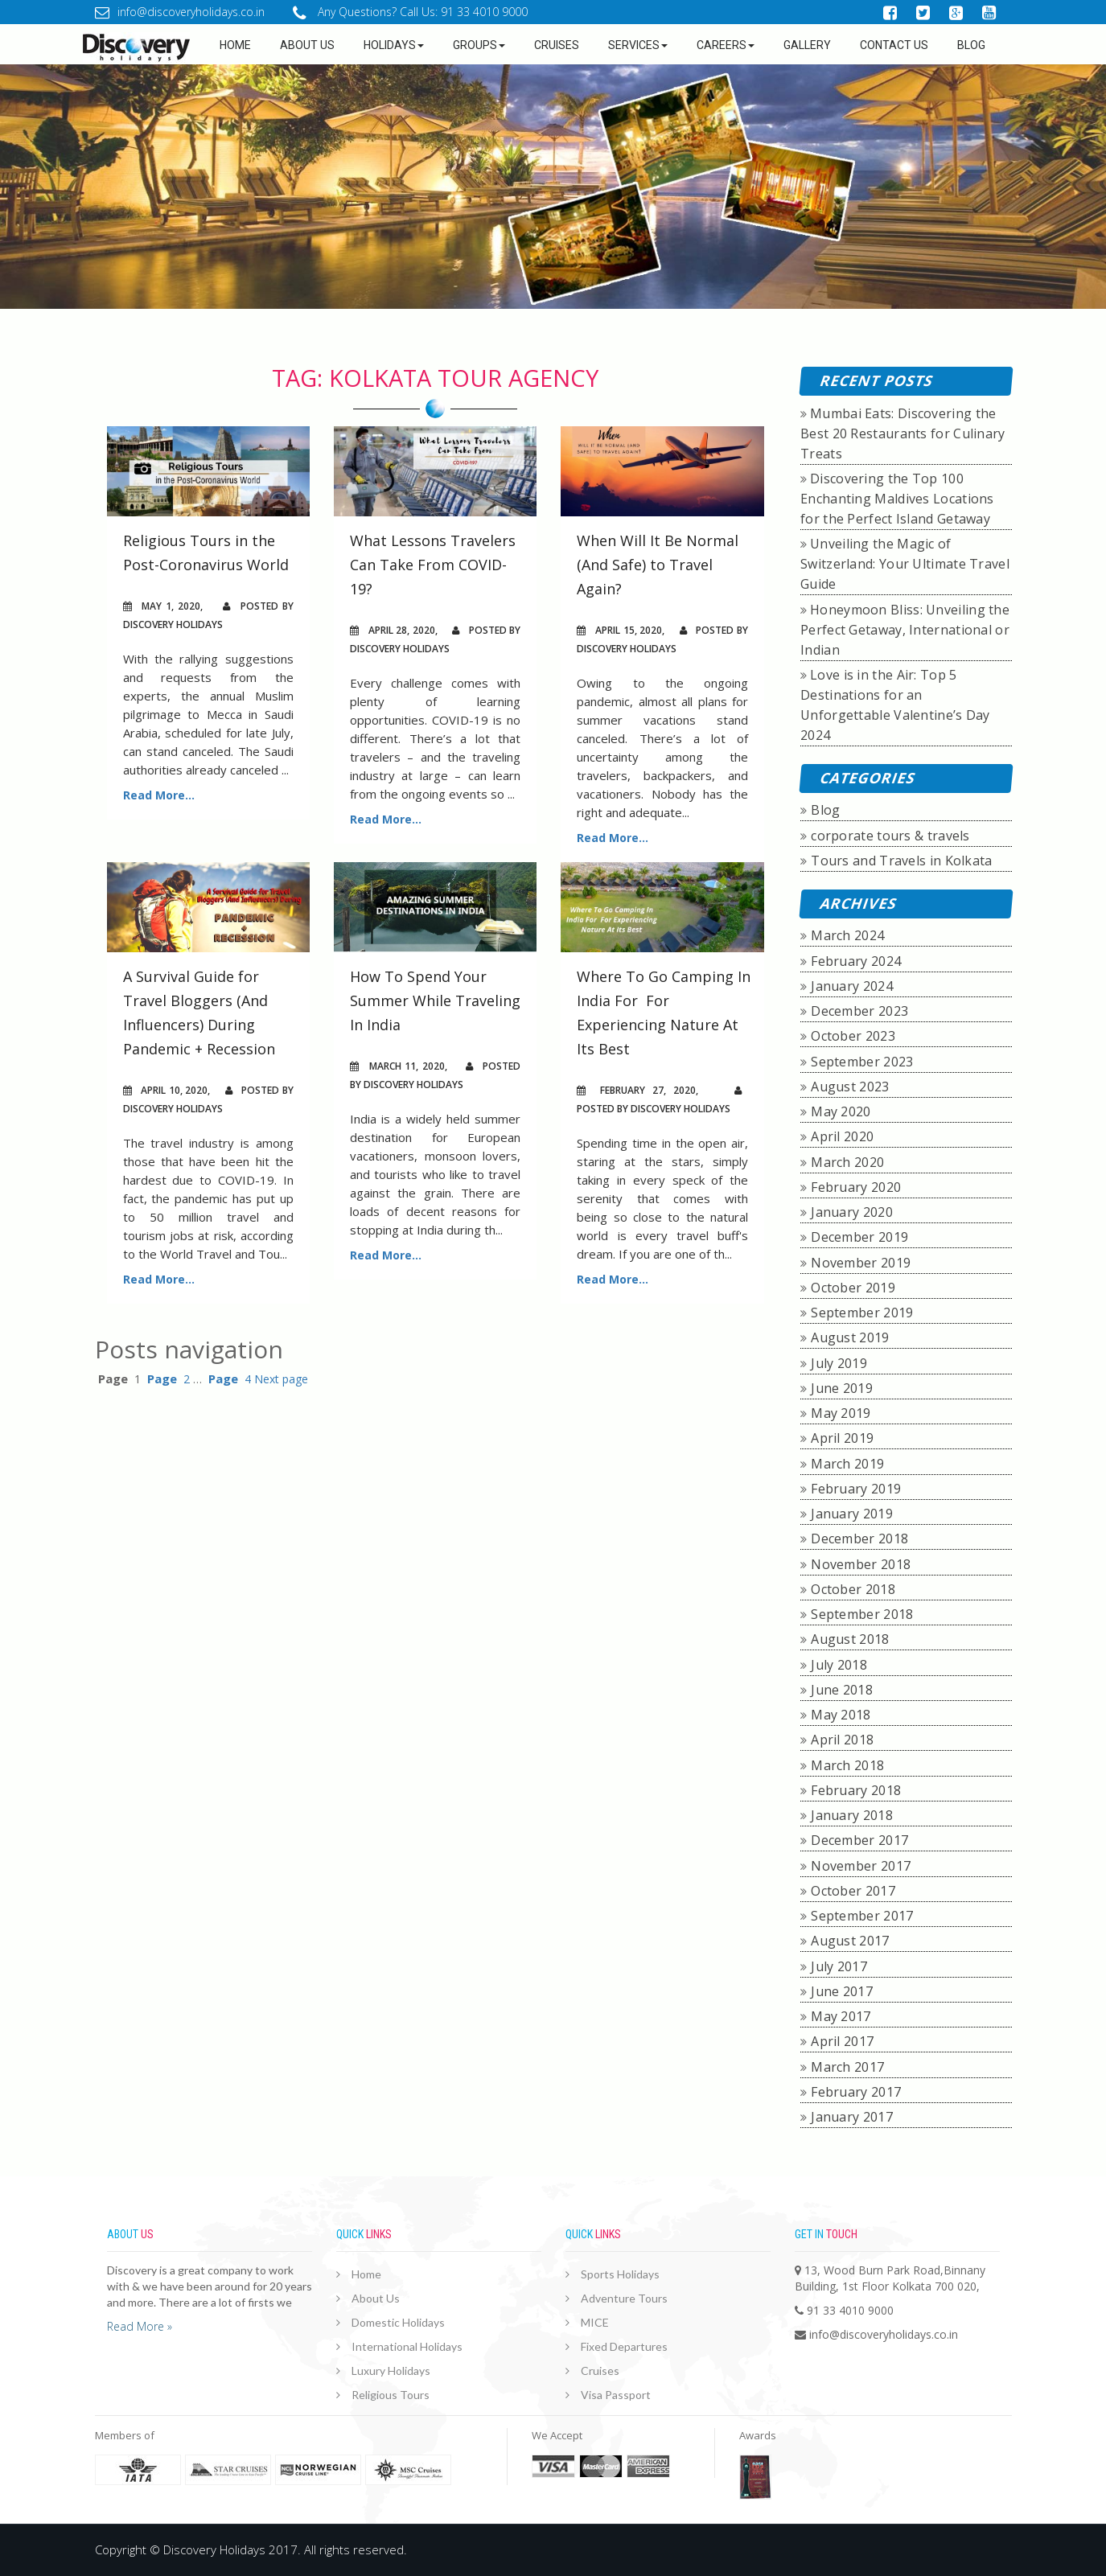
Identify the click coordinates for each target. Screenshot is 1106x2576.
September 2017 (862, 1916)
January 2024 (852, 986)
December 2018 (859, 1538)
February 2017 (856, 2092)
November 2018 (861, 1564)
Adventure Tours (624, 2298)
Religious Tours (391, 2394)
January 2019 (852, 1513)
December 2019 (859, 1237)
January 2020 (852, 1212)
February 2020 (856, 1187)
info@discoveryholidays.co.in (180, 11)
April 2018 (842, 1739)
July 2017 (839, 1966)
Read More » (139, 2326)
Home (235, 45)
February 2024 (856, 961)
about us (307, 45)
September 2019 (862, 1312)
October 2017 (853, 1891)
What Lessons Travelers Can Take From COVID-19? (433, 564)
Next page (281, 1379)
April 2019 (842, 1438)
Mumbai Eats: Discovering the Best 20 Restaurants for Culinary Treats (902, 433)
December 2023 (859, 1011)
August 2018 (850, 1639)
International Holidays (407, 2346)
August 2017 (850, 1940)
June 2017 (842, 1991)
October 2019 (853, 1287)
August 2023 (850, 1086)
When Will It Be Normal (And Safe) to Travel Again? (657, 564)
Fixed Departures (624, 2346)
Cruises (556, 45)
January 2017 (852, 2117)
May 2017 (840, 2016)
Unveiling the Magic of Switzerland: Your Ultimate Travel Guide (904, 564)
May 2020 (840, 1111)
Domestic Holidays (398, 2322)
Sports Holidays (620, 2274)
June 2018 (842, 1690)
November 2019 (861, 1263)
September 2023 (862, 1061)
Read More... (159, 795)
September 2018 (862, 1614)
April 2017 (842, 2041)
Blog (971, 45)
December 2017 (859, 1840)
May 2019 (840, 1413)
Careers (725, 45)
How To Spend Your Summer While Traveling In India (435, 1000)
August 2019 (850, 1337)
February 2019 (856, 1489)
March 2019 (847, 1464)
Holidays (394, 45)
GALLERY (807, 45)
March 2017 (847, 2067)
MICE (595, 2322)
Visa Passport (616, 2394)
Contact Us (894, 45)
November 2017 (861, 1866)
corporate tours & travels (890, 835)
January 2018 (852, 1815)
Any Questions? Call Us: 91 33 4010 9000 (410, 11)
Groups (479, 45)
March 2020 (847, 1162)
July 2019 (839, 1363)
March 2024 (847, 935)
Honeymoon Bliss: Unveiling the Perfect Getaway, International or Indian (904, 630)
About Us (376, 2298)
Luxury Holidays (391, 2370)
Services (638, 45)
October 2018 (853, 1589)
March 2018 (847, 1765)
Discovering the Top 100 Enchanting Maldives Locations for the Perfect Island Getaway (897, 499)
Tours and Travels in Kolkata (901, 860)
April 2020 (842, 1136)
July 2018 (839, 1665)
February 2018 (856, 1790)
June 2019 (842, 1388)
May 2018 (840, 1714)
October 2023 (853, 1036)
